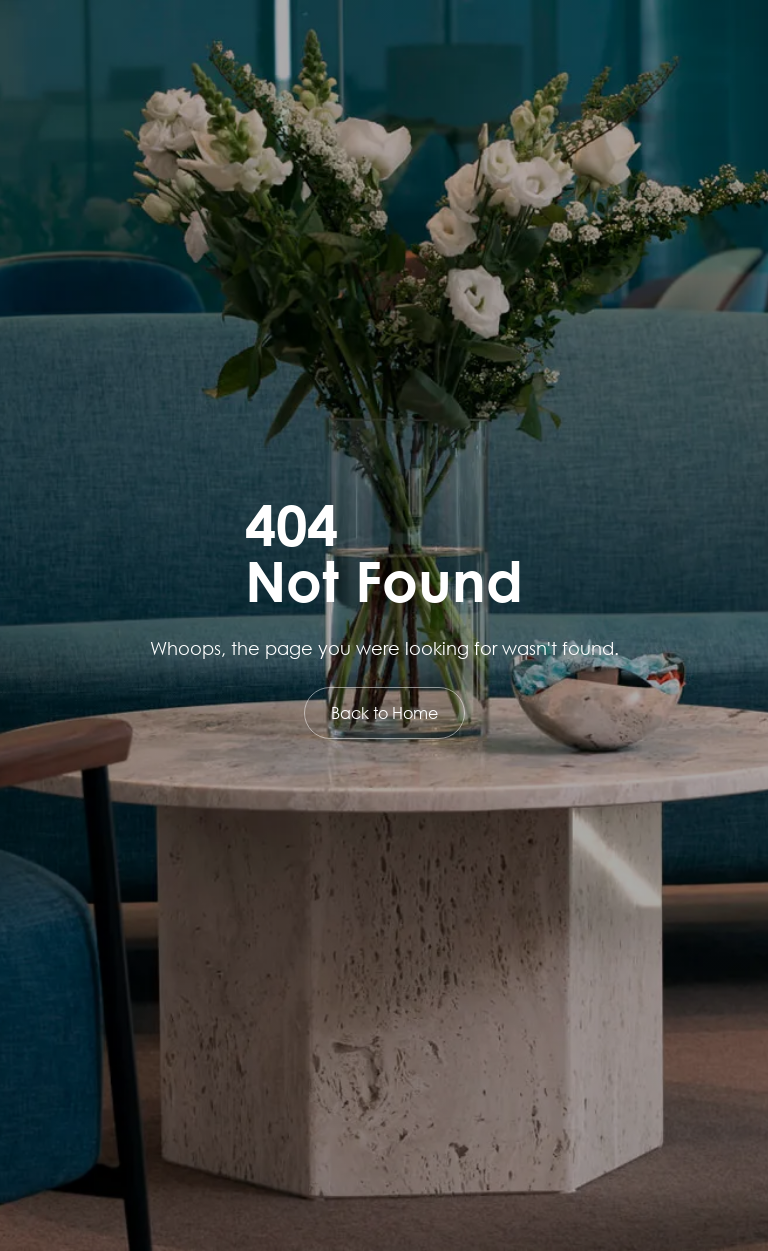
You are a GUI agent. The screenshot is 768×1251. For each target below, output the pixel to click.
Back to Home (384, 712)
